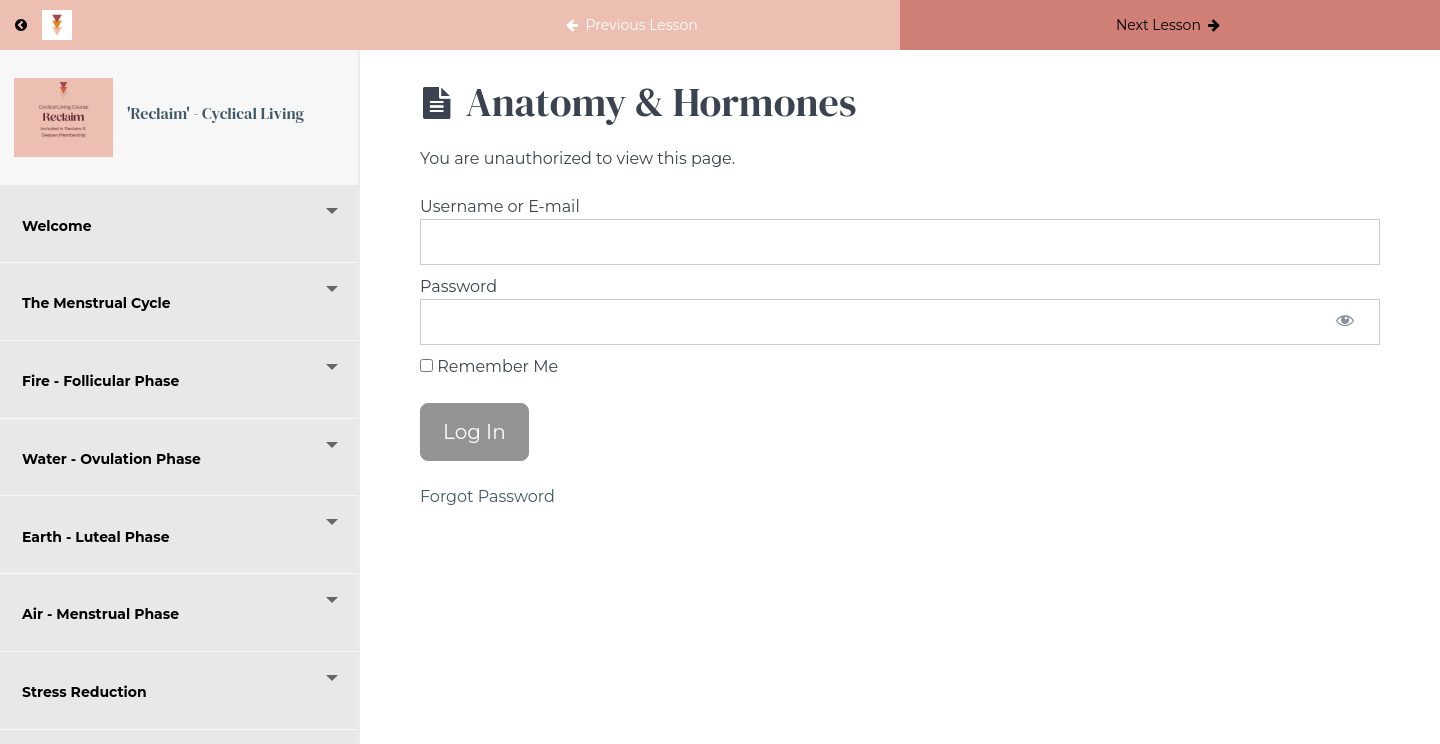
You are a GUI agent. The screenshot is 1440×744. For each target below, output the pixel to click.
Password (458, 286)
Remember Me (489, 366)
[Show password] (1345, 322)
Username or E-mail (500, 206)
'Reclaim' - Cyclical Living (215, 113)
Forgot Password (487, 496)
